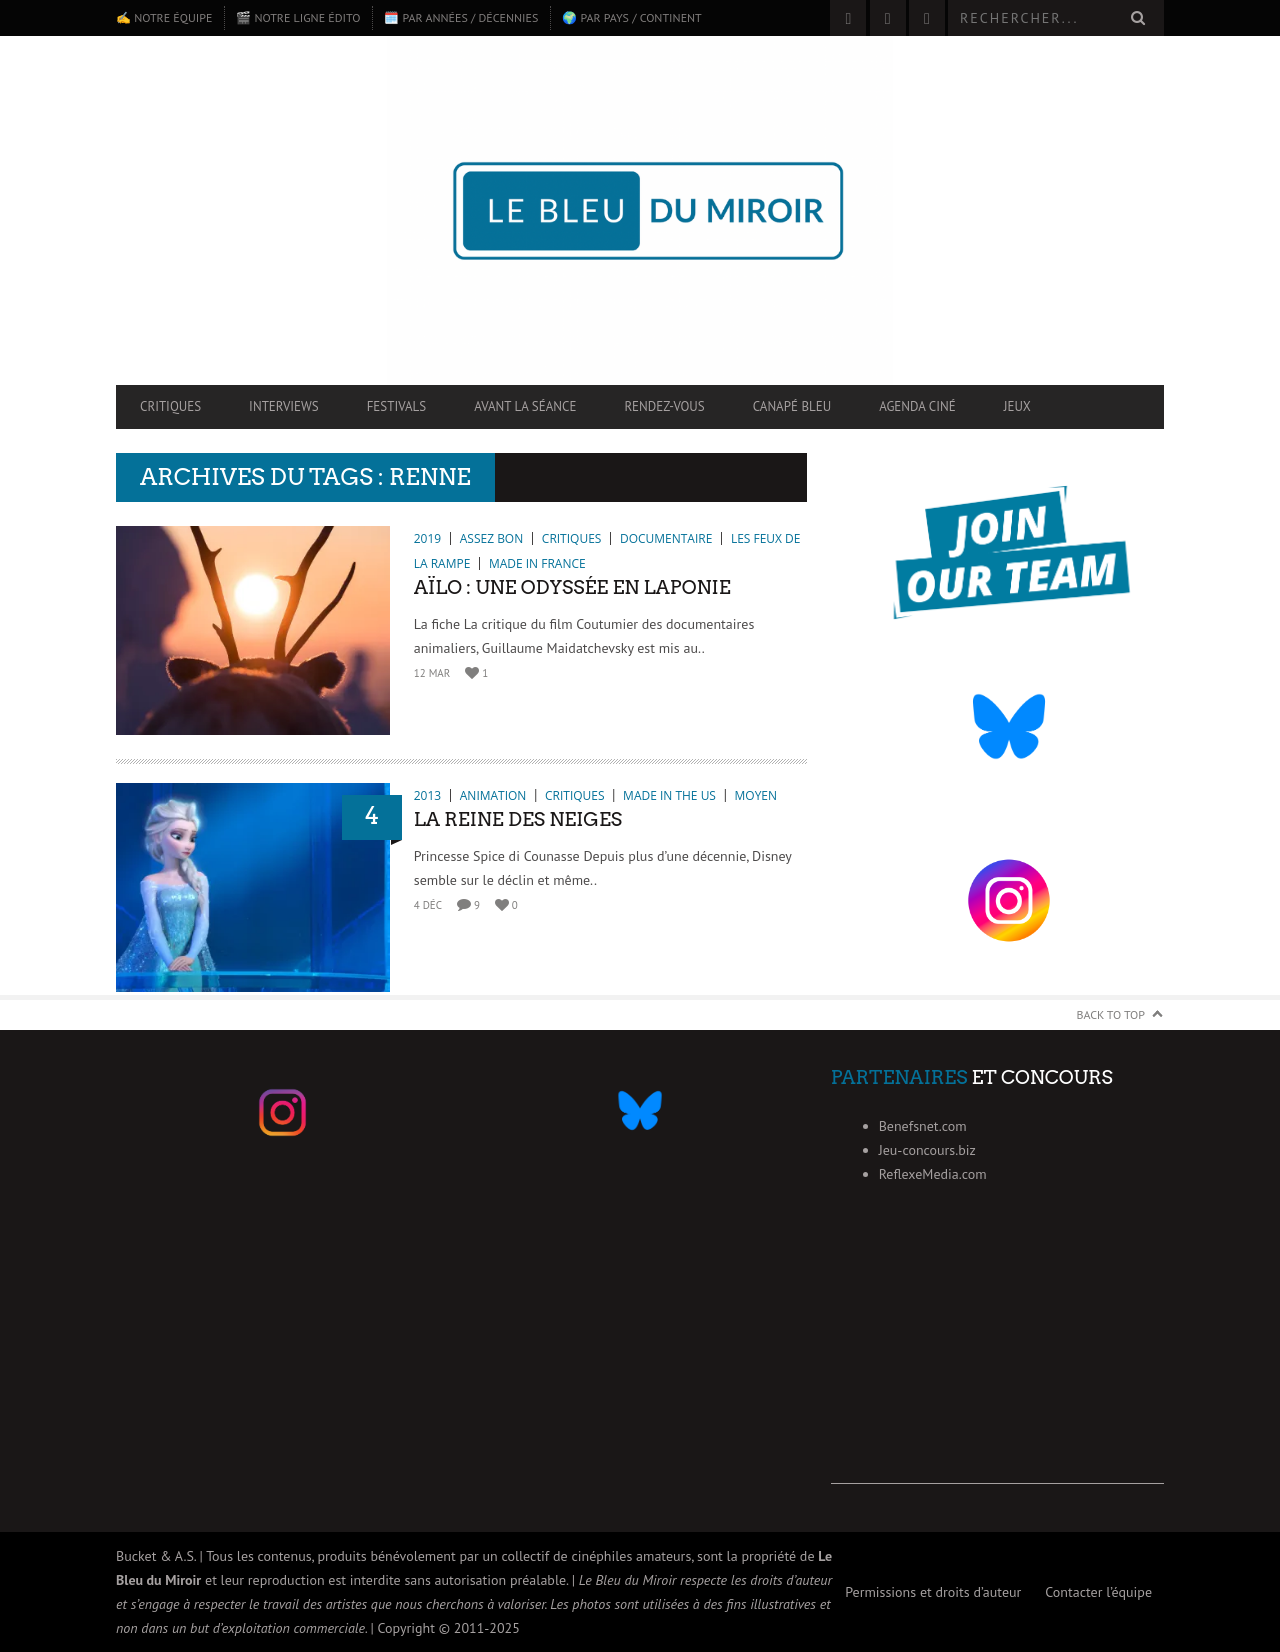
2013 (427, 795)
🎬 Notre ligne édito (298, 17)
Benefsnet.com (923, 1126)
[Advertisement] (997, 1359)
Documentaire (666, 538)
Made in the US (669, 795)
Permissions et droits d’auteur (933, 1592)
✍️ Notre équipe (164, 17)
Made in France (537, 563)
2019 (427, 538)
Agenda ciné (917, 406)
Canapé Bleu (792, 406)
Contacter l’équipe (1098, 1592)
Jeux (1017, 406)
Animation (493, 795)
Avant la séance (525, 406)
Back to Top (1111, 1014)
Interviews (284, 406)
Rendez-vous (664, 406)
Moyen (756, 795)
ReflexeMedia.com (933, 1174)
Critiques (170, 406)
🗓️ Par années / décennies (461, 17)
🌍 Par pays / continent (631, 17)
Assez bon (491, 538)
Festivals (397, 406)
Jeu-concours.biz (927, 1150)
